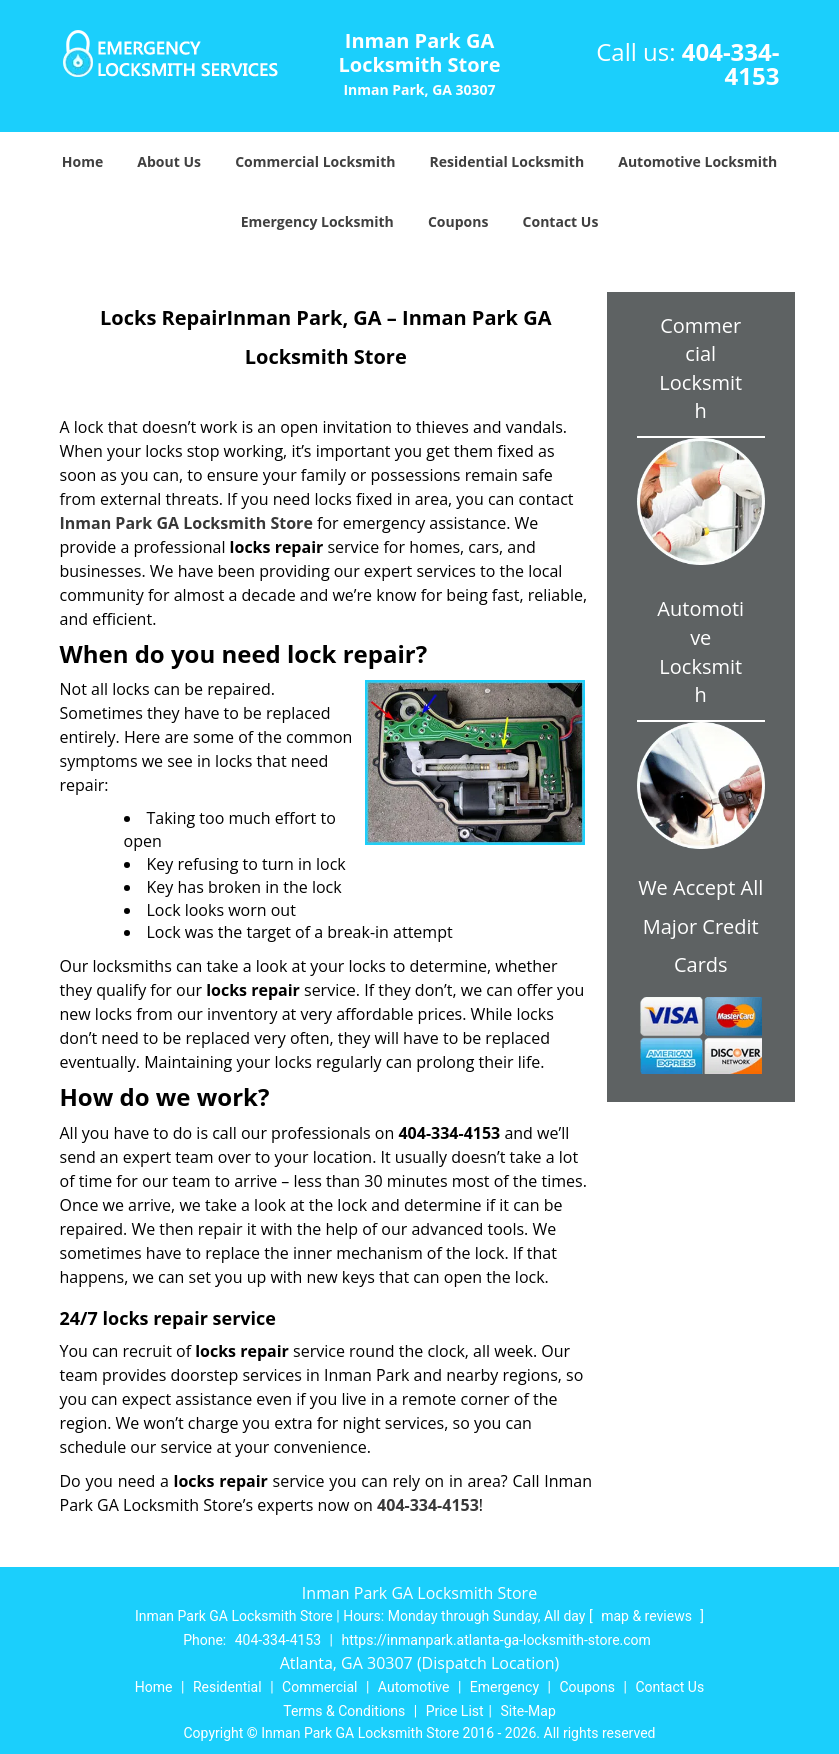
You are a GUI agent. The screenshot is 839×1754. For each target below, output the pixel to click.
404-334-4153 (731, 63)
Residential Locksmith (507, 161)
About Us (169, 161)
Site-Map (528, 1711)
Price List (455, 1711)
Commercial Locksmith (315, 161)
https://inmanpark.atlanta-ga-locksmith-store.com (495, 1640)
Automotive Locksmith (697, 161)
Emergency (504, 1687)
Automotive (414, 1687)
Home (82, 161)
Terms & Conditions (344, 1711)
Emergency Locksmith (317, 221)
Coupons (458, 221)
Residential (227, 1687)
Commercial (319, 1687)
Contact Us (561, 221)
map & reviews (648, 1616)
